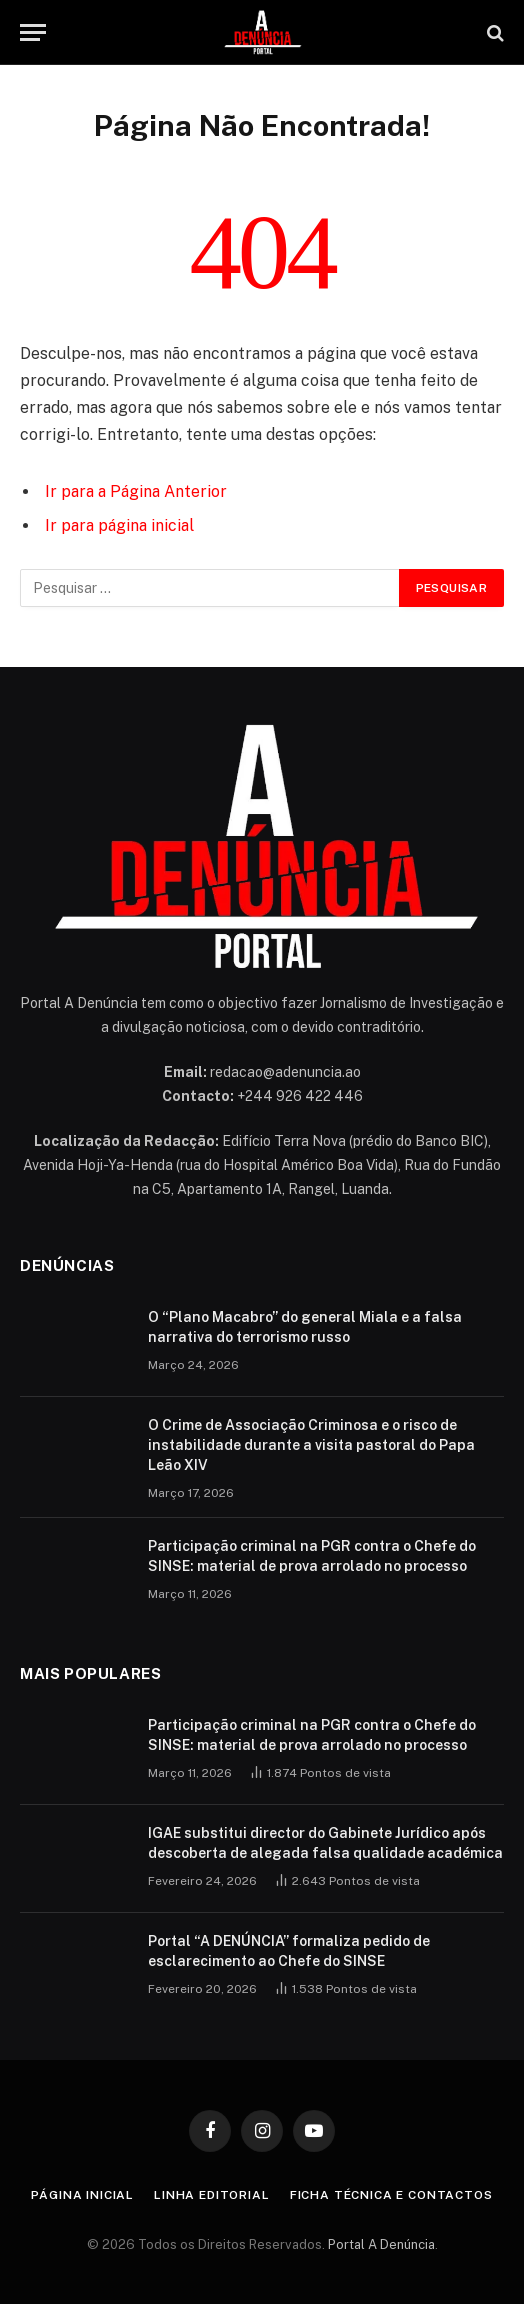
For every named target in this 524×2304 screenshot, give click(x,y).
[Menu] (33, 32)
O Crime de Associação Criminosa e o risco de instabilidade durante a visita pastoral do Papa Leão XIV (311, 1445)
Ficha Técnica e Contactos (391, 2195)
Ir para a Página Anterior (136, 491)
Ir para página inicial (119, 525)
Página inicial (82, 2195)
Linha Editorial (212, 2195)
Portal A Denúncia (381, 2244)
